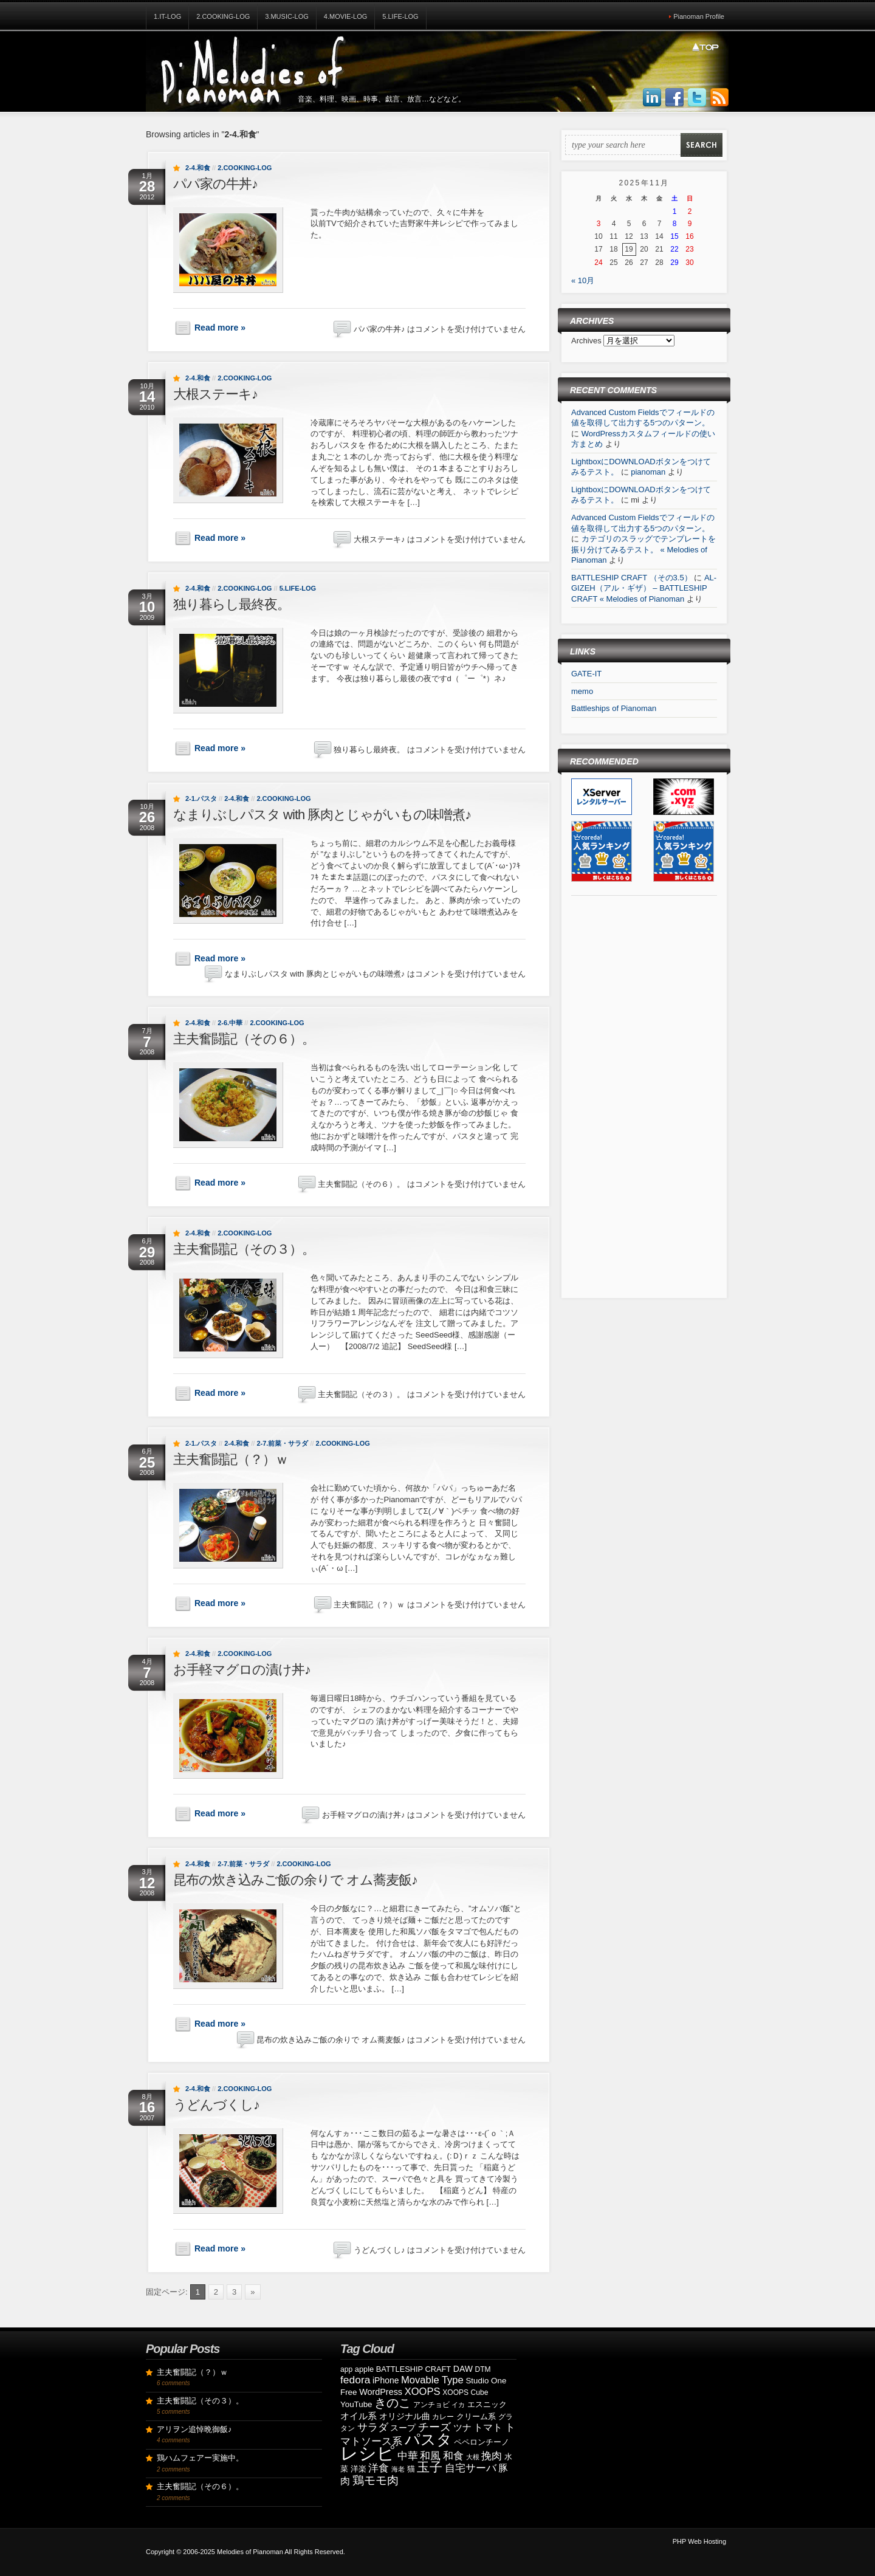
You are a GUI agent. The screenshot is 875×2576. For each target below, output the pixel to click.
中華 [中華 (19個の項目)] (407, 2456)
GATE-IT (586, 673)
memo (582, 691)
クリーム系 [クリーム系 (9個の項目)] (476, 2416)
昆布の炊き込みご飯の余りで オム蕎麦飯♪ (295, 1879)
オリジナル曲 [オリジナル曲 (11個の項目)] (404, 2416)
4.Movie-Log (346, 16)
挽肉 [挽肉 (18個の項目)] (491, 2456)
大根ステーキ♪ (215, 394)
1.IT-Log (167, 16)
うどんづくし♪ (216, 2104)
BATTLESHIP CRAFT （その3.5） (631, 577)
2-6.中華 (230, 1022)
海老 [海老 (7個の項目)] (398, 2469)
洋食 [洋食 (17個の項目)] (378, 2468)
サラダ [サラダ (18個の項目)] (372, 2427)
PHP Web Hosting (699, 2541)
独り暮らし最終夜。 (231, 604)
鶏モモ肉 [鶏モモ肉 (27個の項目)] (375, 2480)
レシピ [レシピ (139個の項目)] (367, 2453)
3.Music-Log (287, 16)
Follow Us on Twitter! (697, 98)
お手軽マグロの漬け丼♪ (242, 1669)
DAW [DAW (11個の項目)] (463, 2369)
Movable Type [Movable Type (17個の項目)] (432, 2380)
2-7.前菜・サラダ (282, 1443)
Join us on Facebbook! (674, 98)
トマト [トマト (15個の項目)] (488, 2427)
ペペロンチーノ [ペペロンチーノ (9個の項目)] (481, 2442)
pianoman (648, 471)
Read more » (219, 327)
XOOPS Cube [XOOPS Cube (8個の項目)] (465, 2392)
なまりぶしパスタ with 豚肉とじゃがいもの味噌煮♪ (322, 814)
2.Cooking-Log (223, 16)
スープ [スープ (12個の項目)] (403, 2428)
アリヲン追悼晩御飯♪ (194, 2429)
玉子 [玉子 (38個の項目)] (429, 2467)
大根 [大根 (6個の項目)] (472, 2457)
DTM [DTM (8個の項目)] (483, 2369)
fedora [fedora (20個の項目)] (355, 2380)
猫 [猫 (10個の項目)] (411, 2468)
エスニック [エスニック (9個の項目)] (487, 2404)
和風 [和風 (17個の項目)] (430, 2456)
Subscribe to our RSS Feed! (719, 98)
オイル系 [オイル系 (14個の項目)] (358, 2416)
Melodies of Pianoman (250, 2551)
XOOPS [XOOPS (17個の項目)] (423, 2391)
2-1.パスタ (201, 798)
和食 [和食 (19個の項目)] (453, 2456)
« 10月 (582, 280)
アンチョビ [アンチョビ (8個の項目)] (431, 2404)
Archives (587, 340)
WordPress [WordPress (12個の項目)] (380, 2392)
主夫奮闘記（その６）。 (244, 1038)
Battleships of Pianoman (613, 708)
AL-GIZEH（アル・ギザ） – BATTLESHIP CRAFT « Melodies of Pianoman (643, 588)
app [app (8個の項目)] (346, 2369)
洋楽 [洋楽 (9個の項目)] (358, 2468)
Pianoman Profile (698, 16)
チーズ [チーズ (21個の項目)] (434, 2427)
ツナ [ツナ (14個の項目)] (462, 2427)
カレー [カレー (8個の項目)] (443, 2417)
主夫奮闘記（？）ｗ (230, 1459)
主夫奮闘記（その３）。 (244, 1249)
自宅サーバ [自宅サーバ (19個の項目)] (470, 2468)
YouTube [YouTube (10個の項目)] (356, 2404)
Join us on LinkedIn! (652, 98)
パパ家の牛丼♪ (215, 183)
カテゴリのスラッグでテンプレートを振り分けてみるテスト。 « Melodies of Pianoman (643, 549)
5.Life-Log (400, 16)
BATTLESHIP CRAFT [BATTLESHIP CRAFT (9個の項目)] (413, 2369)
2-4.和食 (197, 167)
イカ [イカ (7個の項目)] (458, 2404)
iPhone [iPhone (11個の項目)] (385, 2380)
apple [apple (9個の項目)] (364, 2369)
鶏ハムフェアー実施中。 (200, 2457)
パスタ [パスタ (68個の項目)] (428, 2439)
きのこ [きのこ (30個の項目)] (392, 2402)
